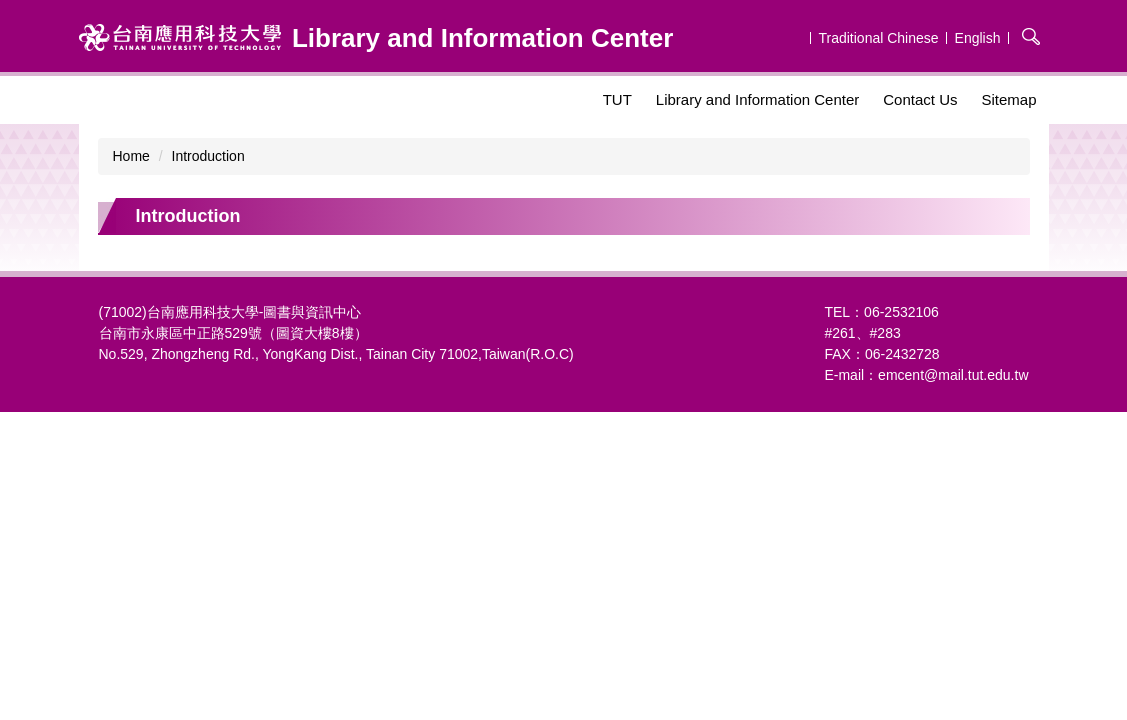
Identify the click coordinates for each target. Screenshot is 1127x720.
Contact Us (920, 99)
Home (131, 156)
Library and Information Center (757, 99)
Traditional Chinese (878, 38)
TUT (617, 99)
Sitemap (1008, 99)
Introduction (208, 156)
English (978, 38)
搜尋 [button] (1031, 36)
